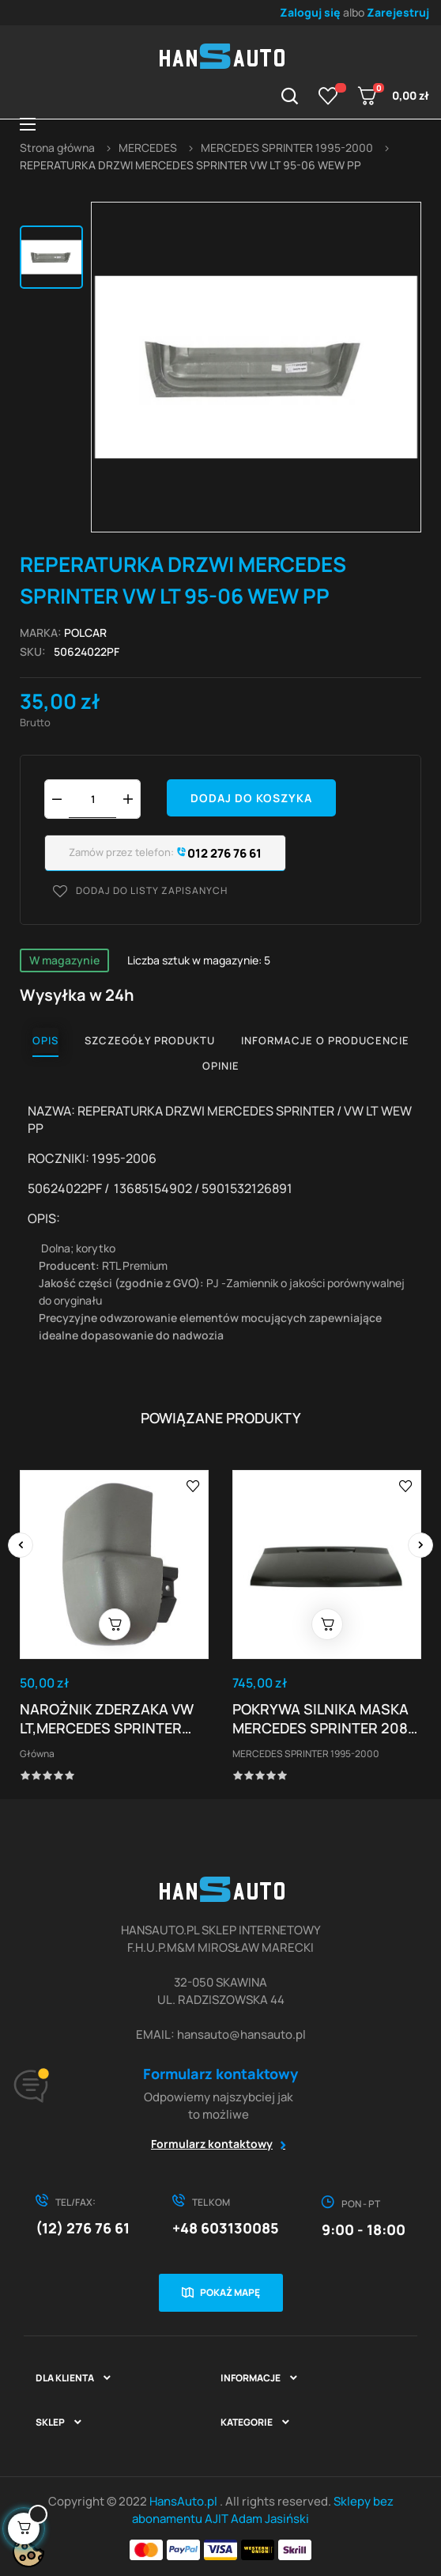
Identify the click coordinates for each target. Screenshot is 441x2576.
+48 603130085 (225, 2227)
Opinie (220, 1066)
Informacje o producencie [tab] (325, 1040)
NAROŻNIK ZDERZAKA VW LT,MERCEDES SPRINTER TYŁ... (107, 1718)
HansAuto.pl (184, 2501)
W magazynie (64, 960)
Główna (37, 1753)
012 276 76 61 (218, 853)
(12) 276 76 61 (83, 2227)
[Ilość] (92, 798)
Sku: (33, 651)
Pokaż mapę (230, 2292)
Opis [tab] (45, 1040)
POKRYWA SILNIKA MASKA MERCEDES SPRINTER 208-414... (323, 1718)
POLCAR (85, 632)
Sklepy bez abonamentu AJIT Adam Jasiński (263, 2510)
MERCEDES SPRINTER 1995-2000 (305, 1753)
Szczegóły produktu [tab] (150, 1040)
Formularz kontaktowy (212, 2143)
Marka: (41, 632)
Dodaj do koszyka (251, 797)
